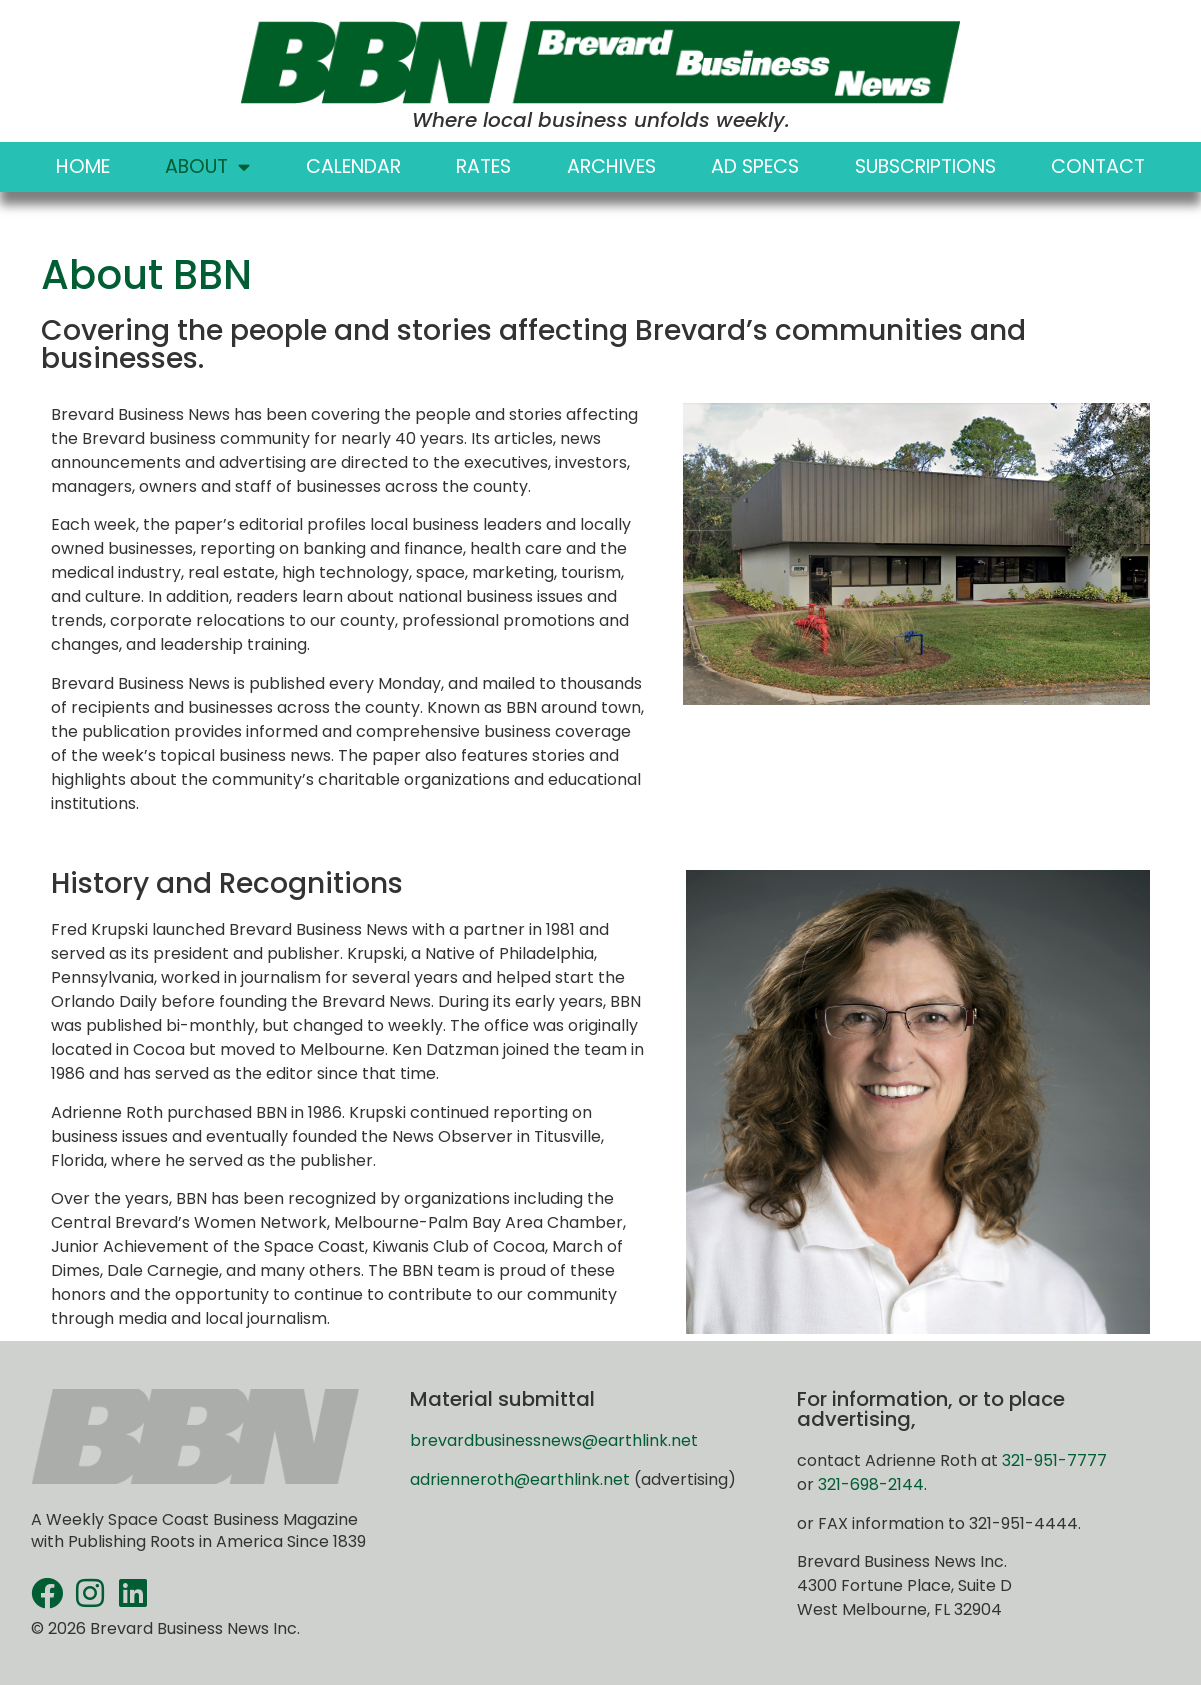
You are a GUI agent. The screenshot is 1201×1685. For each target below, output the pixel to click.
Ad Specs (755, 166)
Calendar (353, 166)
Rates (483, 166)
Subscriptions (925, 166)
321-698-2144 (871, 1484)
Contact (1098, 166)
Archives (611, 166)
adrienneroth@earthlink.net (520, 1479)
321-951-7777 (1054, 1460)
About (207, 166)
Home (83, 166)
